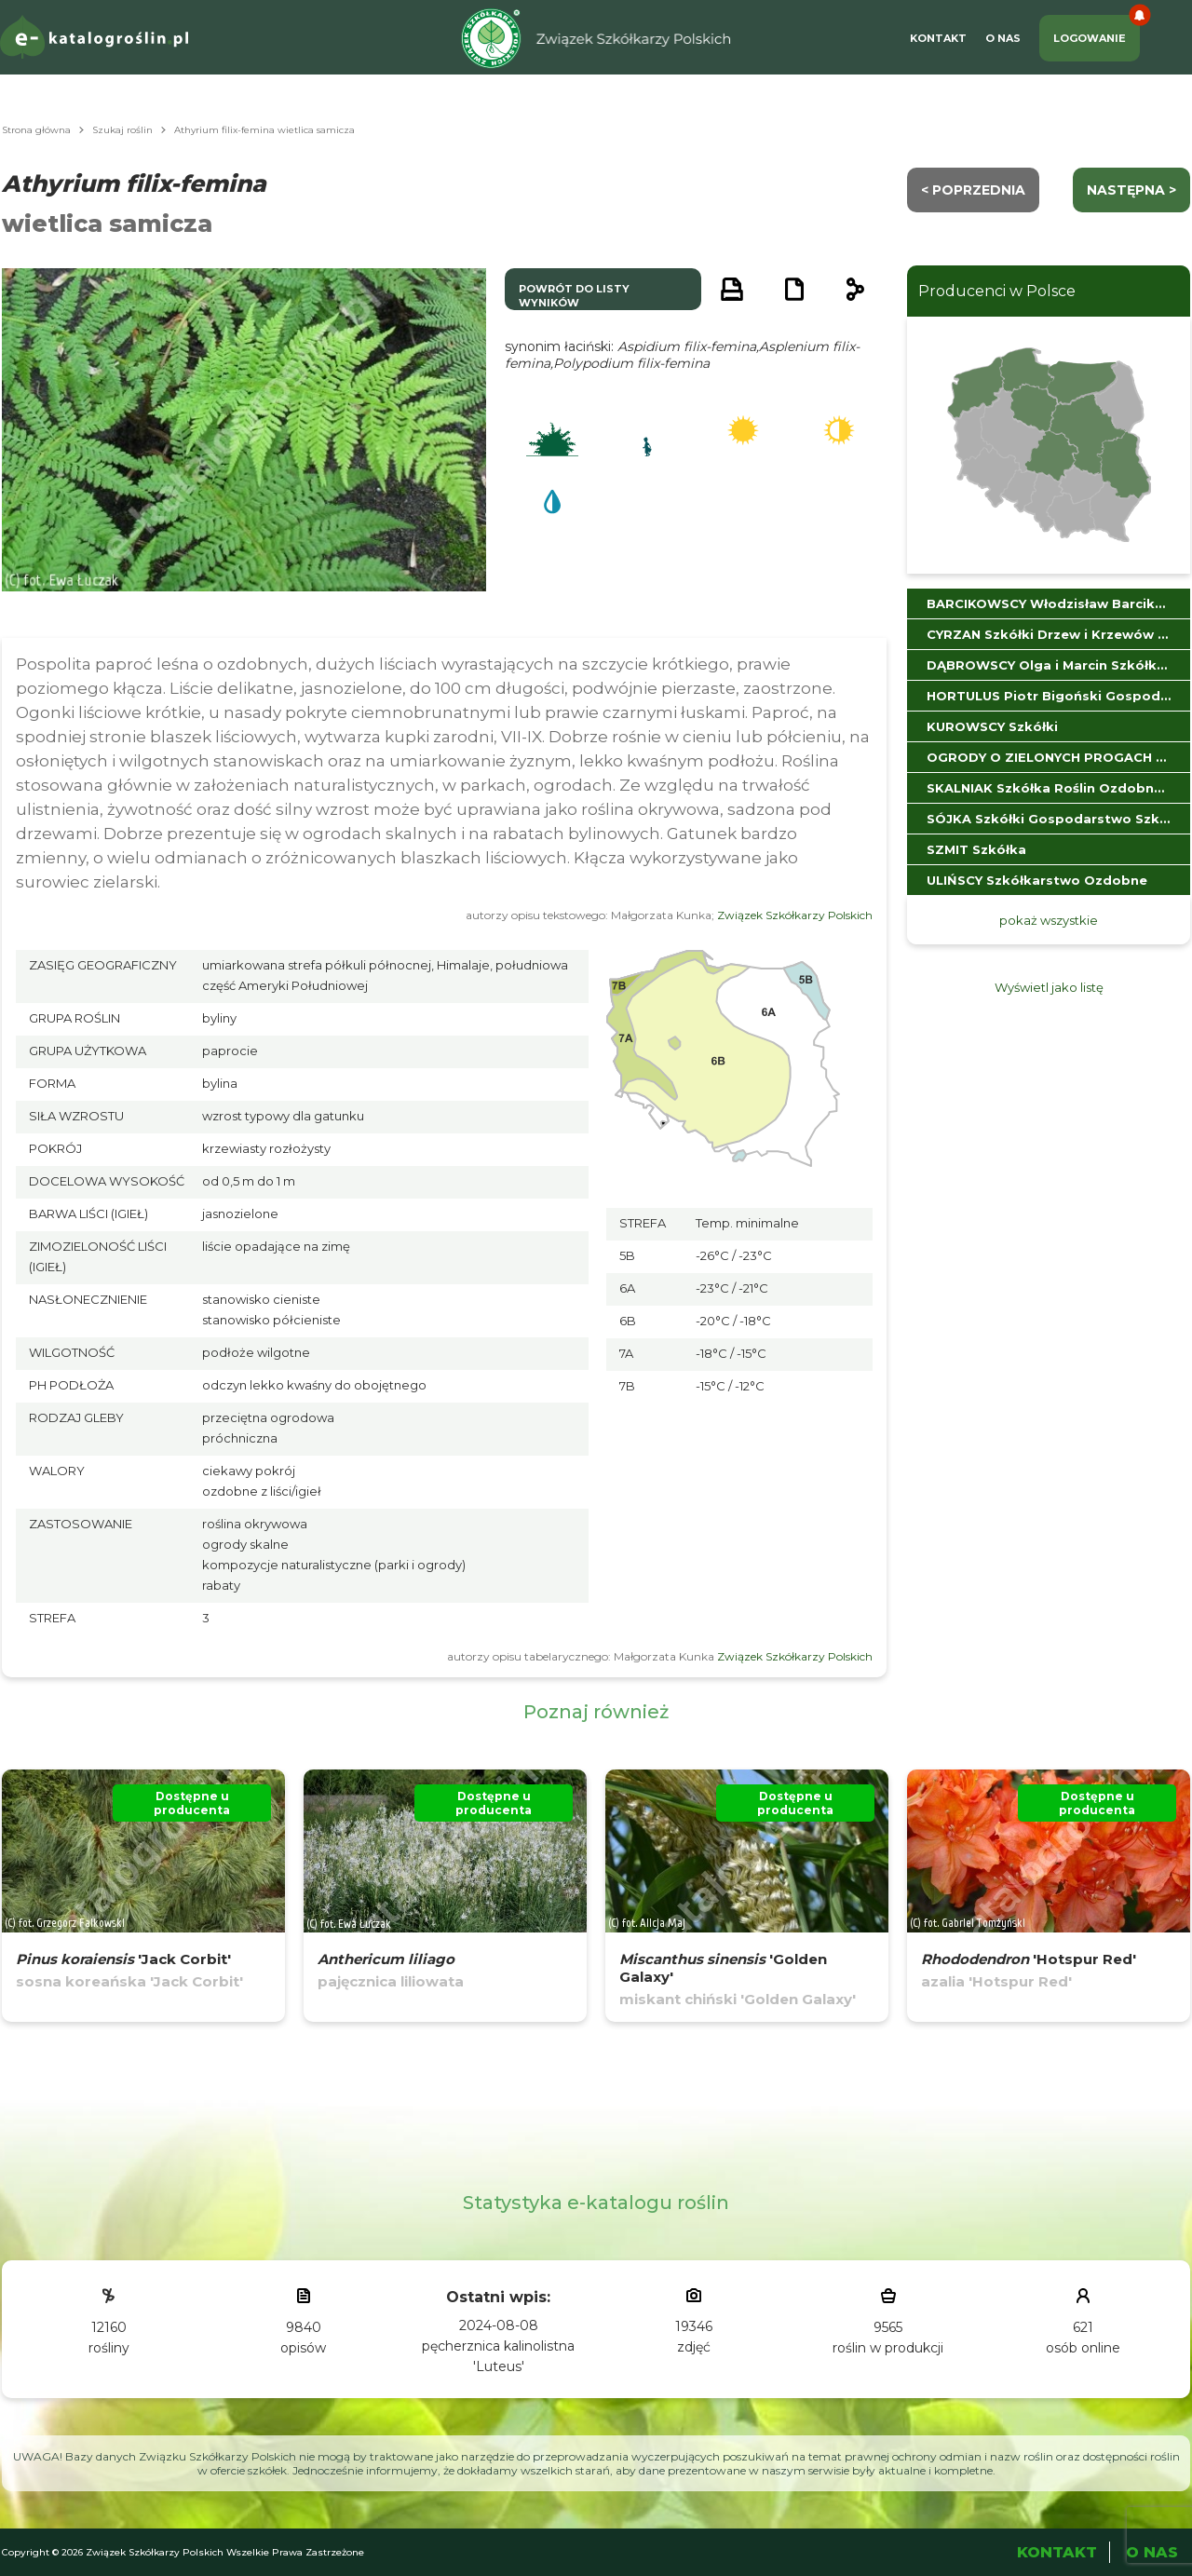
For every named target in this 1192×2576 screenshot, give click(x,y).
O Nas (1003, 38)
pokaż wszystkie (1048, 920)
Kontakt (938, 38)
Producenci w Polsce (997, 291)
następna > (1131, 190)
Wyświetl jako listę (1049, 987)
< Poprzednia (973, 190)
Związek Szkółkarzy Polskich (795, 915)
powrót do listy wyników (574, 295)
